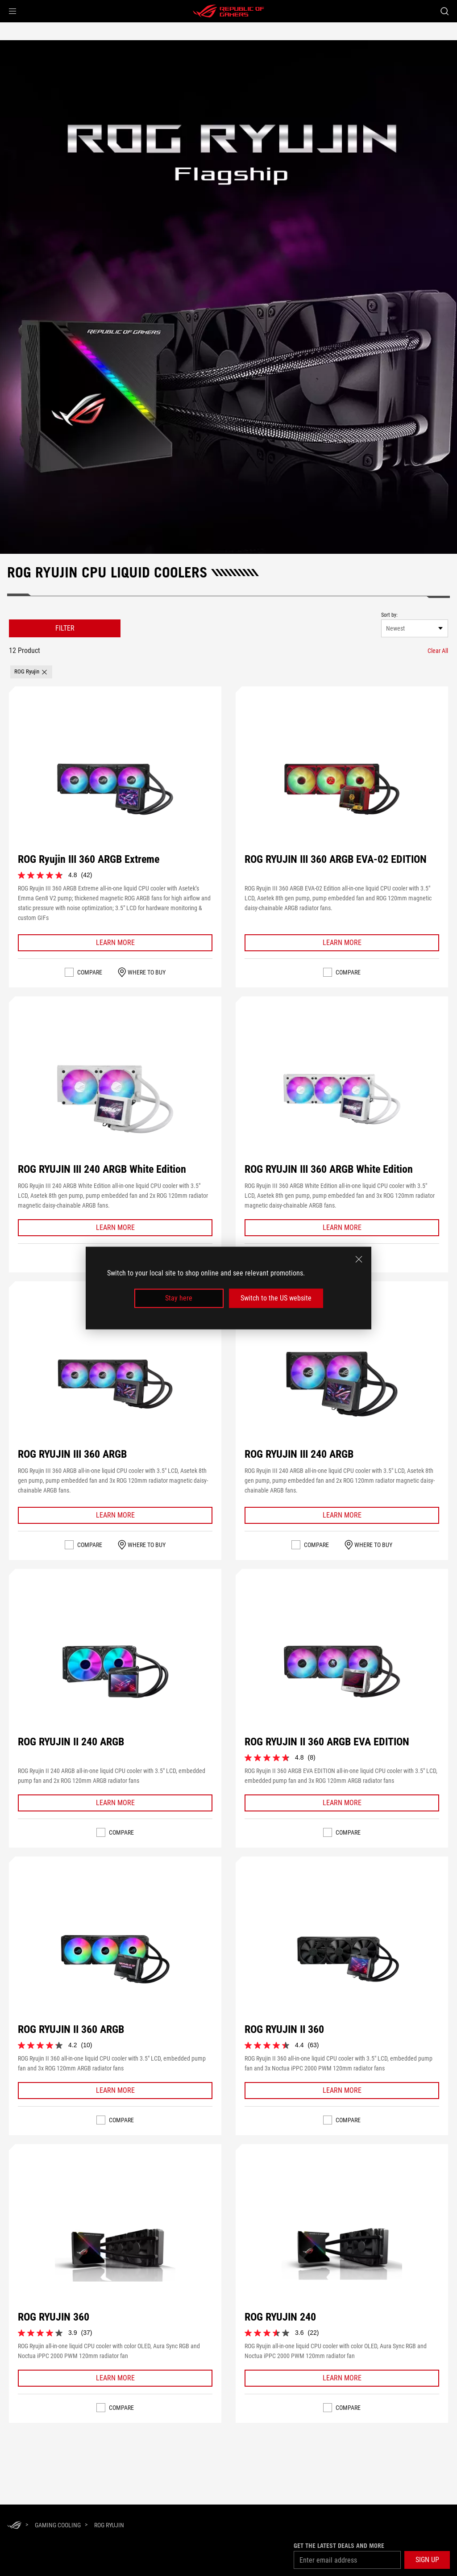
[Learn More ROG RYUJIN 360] (115, 2378)
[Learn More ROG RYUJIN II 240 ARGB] (115, 1803)
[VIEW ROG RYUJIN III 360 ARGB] (115, 1384)
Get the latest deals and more (339, 2545)
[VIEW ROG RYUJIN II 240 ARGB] (115, 1671)
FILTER (65, 628)
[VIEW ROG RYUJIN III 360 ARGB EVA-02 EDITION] (342, 789)
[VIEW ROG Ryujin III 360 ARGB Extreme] (115, 789)
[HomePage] (14, 2525)
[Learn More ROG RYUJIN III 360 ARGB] (115, 1515)
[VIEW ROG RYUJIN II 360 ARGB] (115, 1959)
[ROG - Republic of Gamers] (228, 11)
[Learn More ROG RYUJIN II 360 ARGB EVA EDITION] (342, 1803)
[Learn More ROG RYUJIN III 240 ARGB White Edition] (115, 1228)
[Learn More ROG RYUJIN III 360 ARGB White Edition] (342, 1228)
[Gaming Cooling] (58, 2525)
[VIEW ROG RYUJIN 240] (342, 2247)
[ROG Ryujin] (109, 2525)
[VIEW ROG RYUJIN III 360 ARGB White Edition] (342, 1099)
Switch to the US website (276, 1298)
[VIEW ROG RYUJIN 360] (115, 2247)
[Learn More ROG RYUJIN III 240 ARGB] (342, 1515)
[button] (12, 11)
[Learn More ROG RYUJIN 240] (342, 2378)
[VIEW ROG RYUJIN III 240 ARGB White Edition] (115, 1099)
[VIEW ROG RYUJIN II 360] (342, 1959)
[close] (358, 1259)
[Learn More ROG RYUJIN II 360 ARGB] (115, 2090)
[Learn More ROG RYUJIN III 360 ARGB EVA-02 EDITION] (342, 943)
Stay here (178, 1298)
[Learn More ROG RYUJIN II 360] (342, 2090)
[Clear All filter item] (438, 650)
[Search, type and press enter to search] (444, 11)
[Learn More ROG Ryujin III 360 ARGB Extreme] (115, 943)
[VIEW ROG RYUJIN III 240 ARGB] (342, 1384)
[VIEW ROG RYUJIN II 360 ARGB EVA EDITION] (342, 1671)
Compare (89, 972)
